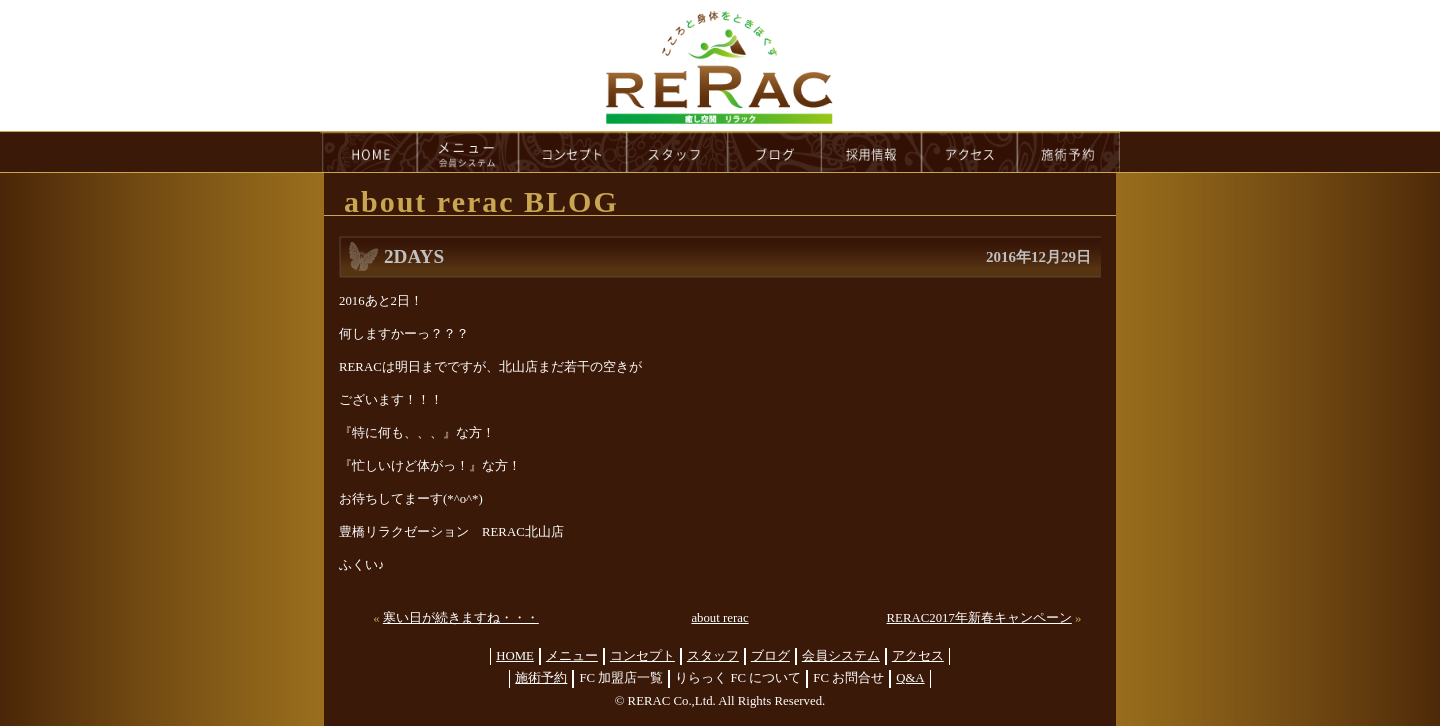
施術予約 (541, 678)
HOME (369, 152)
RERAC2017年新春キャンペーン (979, 618)
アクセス (918, 656)
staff (677, 152)
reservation (1069, 152)
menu (468, 152)
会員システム (841, 656)
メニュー (572, 656)
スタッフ (713, 656)
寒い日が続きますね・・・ (461, 618)
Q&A (910, 678)
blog (775, 152)
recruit (872, 152)
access (970, 152)
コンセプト (642, 656)
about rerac (719, 618)
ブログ (770, 656)
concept (573, 152)
